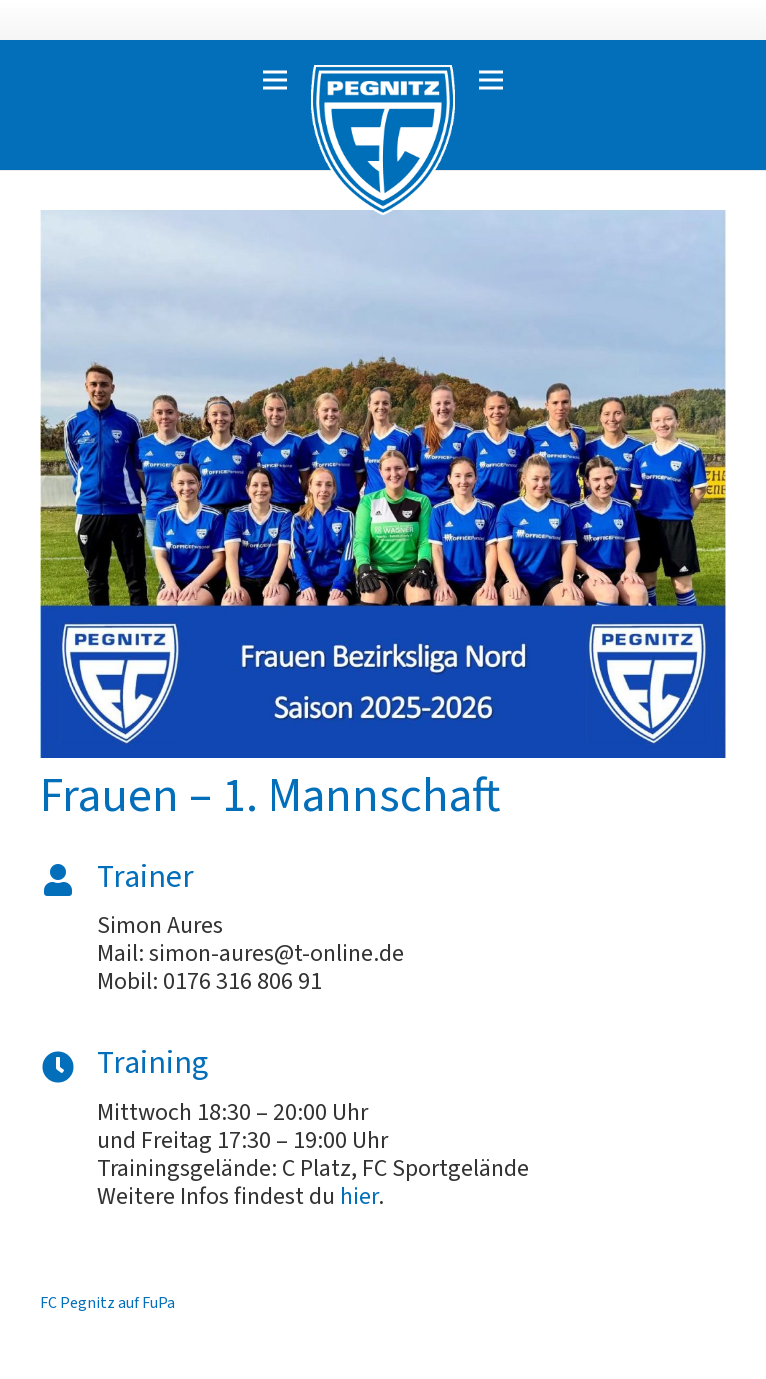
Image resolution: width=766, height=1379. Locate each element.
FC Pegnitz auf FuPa (107, 1303)
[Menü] (275, 80)
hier (359, 1196)
